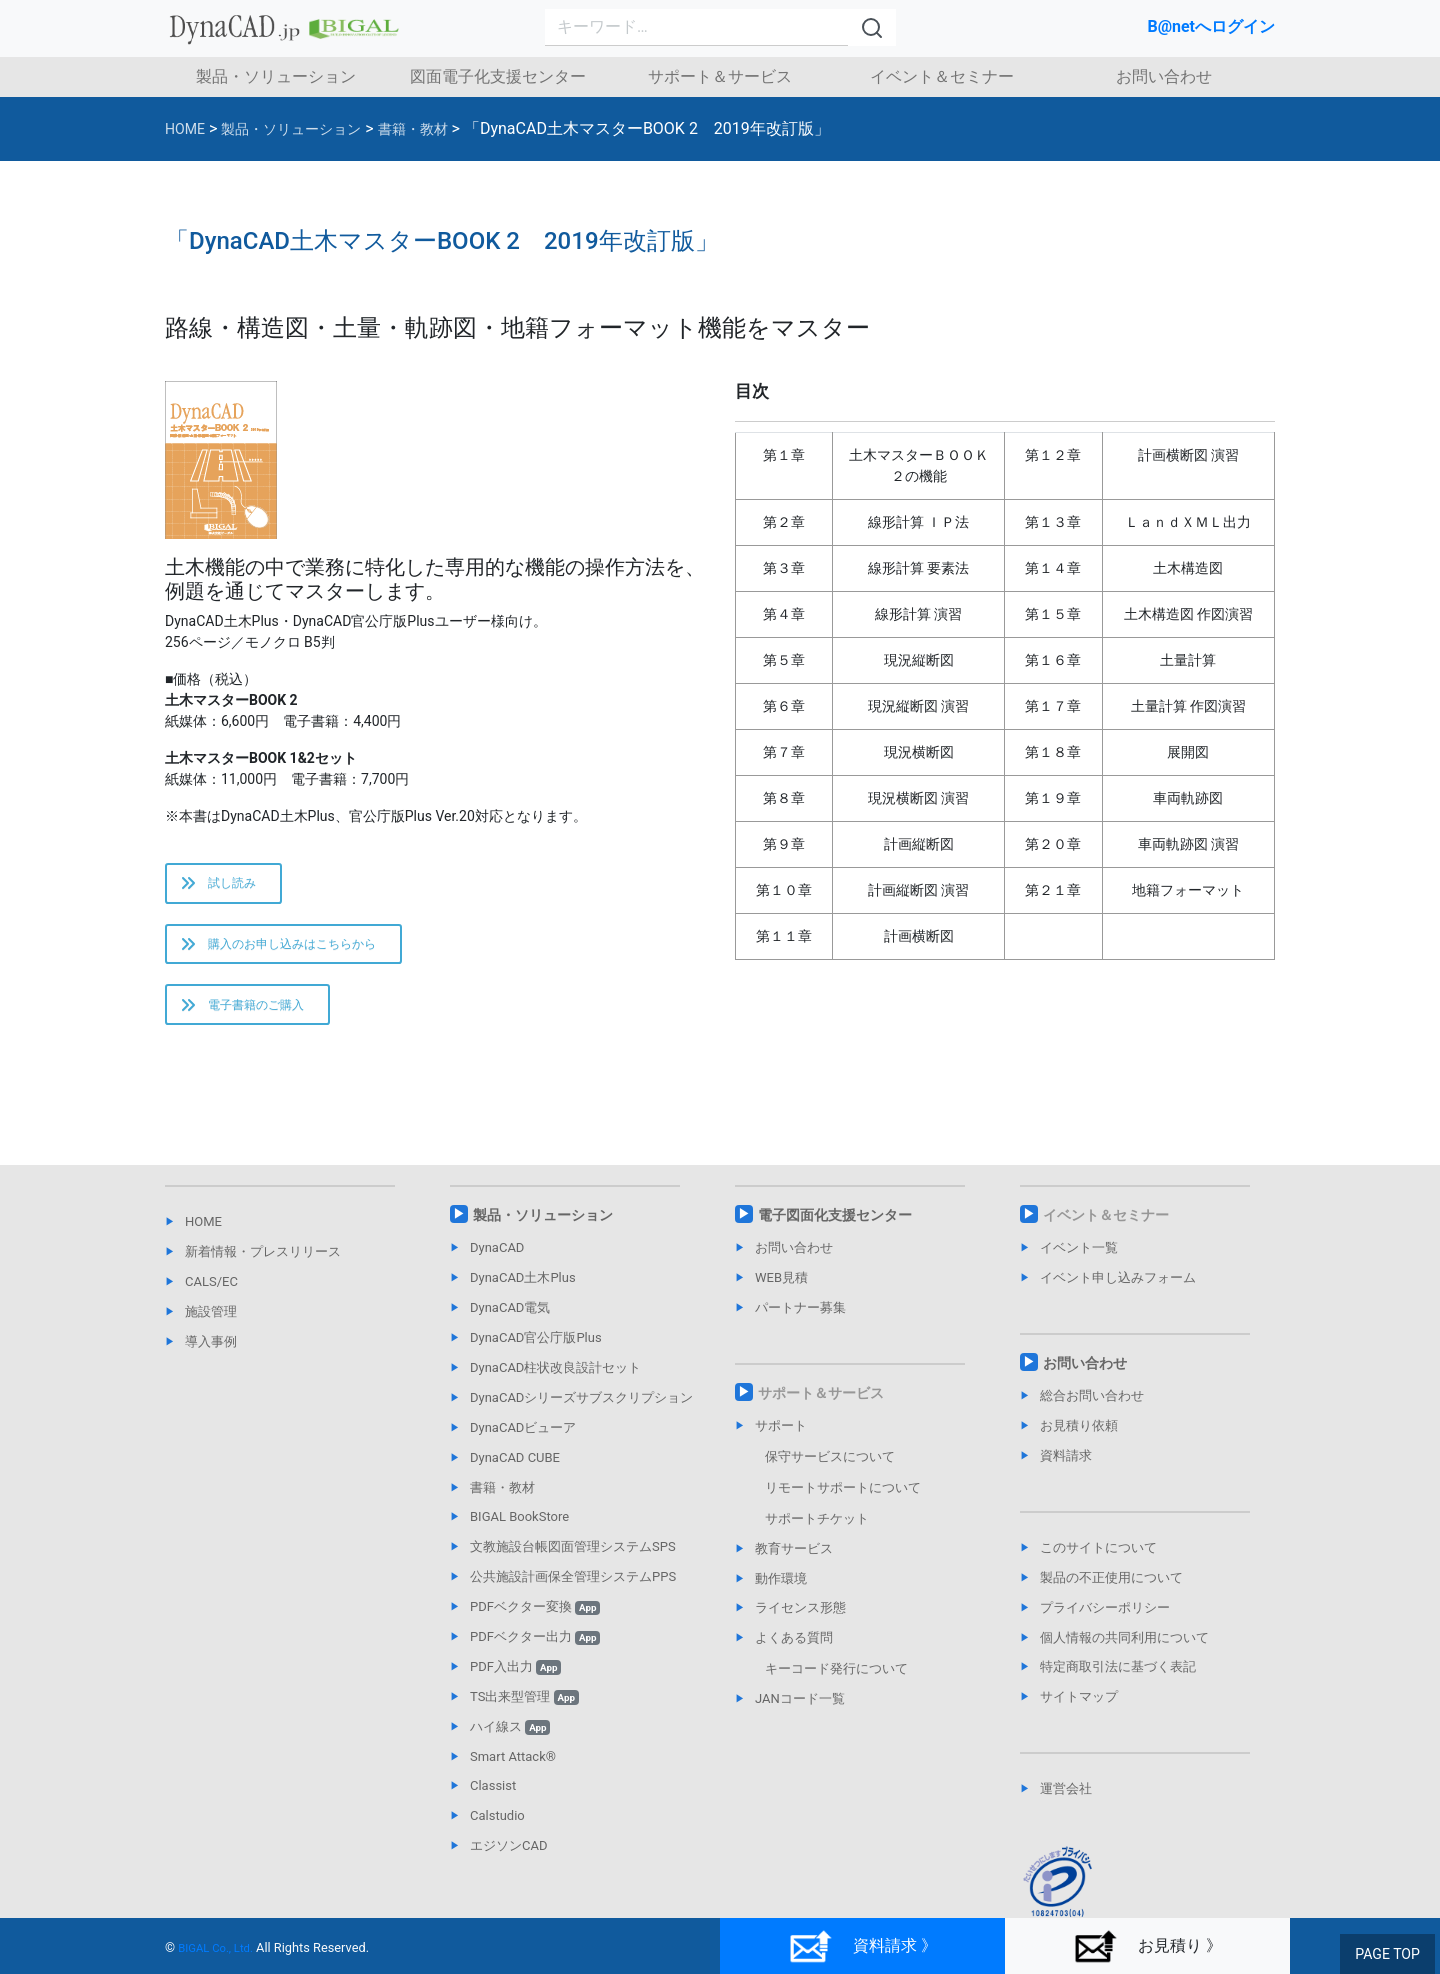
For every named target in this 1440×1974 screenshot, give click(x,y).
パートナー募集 (800, 1322)
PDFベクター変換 (535, 1621)
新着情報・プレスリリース (263, 1266)
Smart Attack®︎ (513, 1771)
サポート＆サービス (720, 76)
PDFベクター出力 (535, 1651)
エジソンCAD (508, 1860)
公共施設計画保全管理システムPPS (573, 1591)
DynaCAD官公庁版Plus (536, 1352)
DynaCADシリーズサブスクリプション (581, 1412)
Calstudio (497, 1831)
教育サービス (794, 1563)
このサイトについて (1098, 1562)
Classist (493, 1801)
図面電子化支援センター (498, 76)
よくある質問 (794, 1653)
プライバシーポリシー (1105, 1622)
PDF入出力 (515, 1681)
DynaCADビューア (523, 1442)
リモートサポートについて (843, 1502)
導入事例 (211, 1356)
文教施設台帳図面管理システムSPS (573, 1562)
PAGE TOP (1389, 1955)
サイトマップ (1079, 1712)
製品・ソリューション (276, 76)
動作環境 (781, 1593)
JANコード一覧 (800, 1713)
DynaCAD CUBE (515, 1472)
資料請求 (1066, 1470)
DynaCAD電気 (510, 1322)
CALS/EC (211, 1296)
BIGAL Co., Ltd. (220, 1948)
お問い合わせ (1164, 76)
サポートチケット (817, 1533)
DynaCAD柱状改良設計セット (555, 1382)
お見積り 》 (1147, 1947)
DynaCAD (497, 1263)
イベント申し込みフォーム (1118, 1292)
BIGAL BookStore (519, 1532)
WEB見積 (781, 1292)
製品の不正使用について (1111, 1592)
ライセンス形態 (800, 1623)
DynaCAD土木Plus (523, 1292)
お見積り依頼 (1079, 1440)
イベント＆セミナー (942, 76)
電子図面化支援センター (835, 1231)
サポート (781, 1440)
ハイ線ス (510, 1741)
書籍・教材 (502, 1502)
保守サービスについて (830, 1471)
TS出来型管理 (524, 1711)
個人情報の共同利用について (1124, 1652)
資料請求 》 (862, 1947)
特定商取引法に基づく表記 (1118, 1682)
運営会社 (1066, 1803)
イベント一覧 (1079, 1263)
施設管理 (211, 1326)
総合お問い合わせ (1092, 1410)
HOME (203, 1237)
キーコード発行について (836, 1683)
